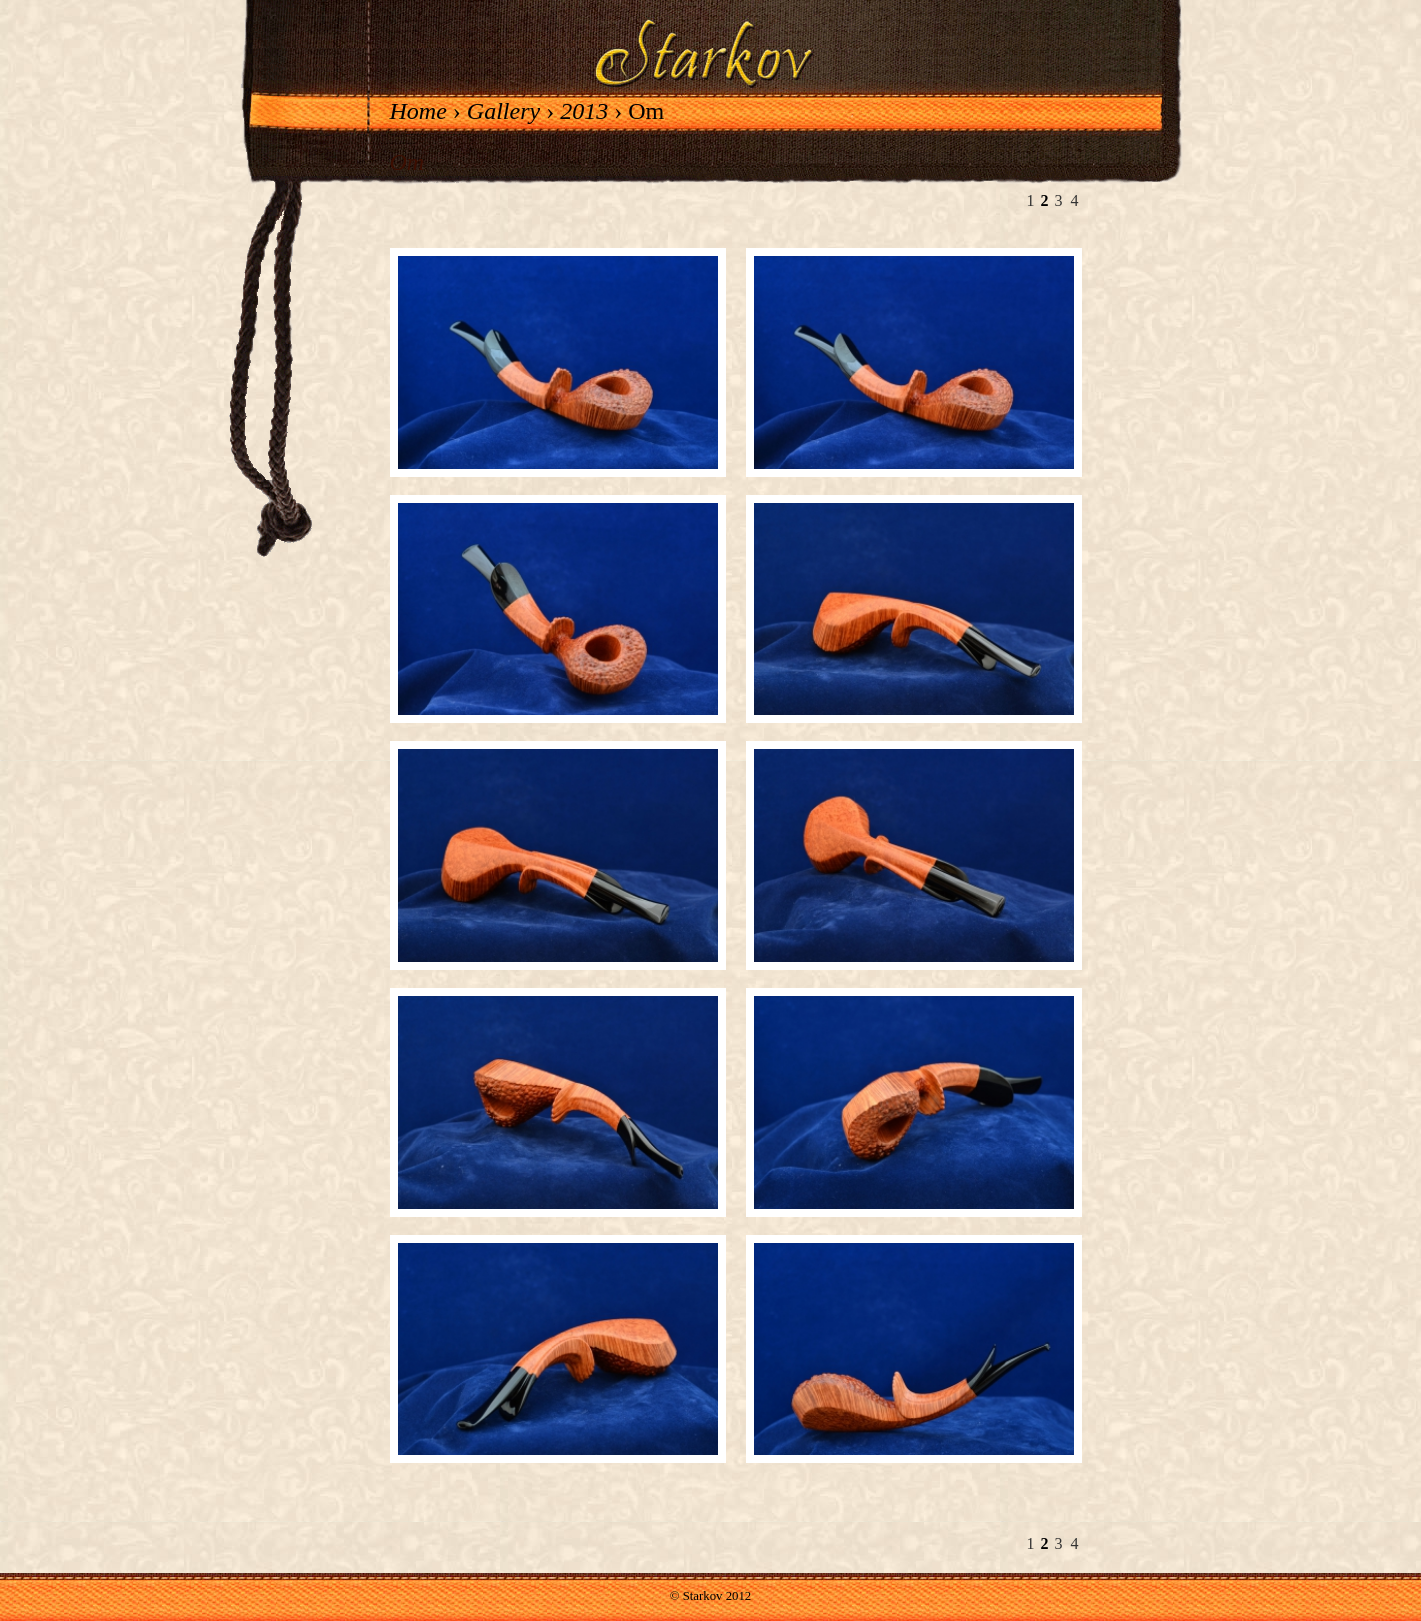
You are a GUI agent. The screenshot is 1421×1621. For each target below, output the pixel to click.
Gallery (503, 111)
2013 (584, 111)
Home (418, 111)
